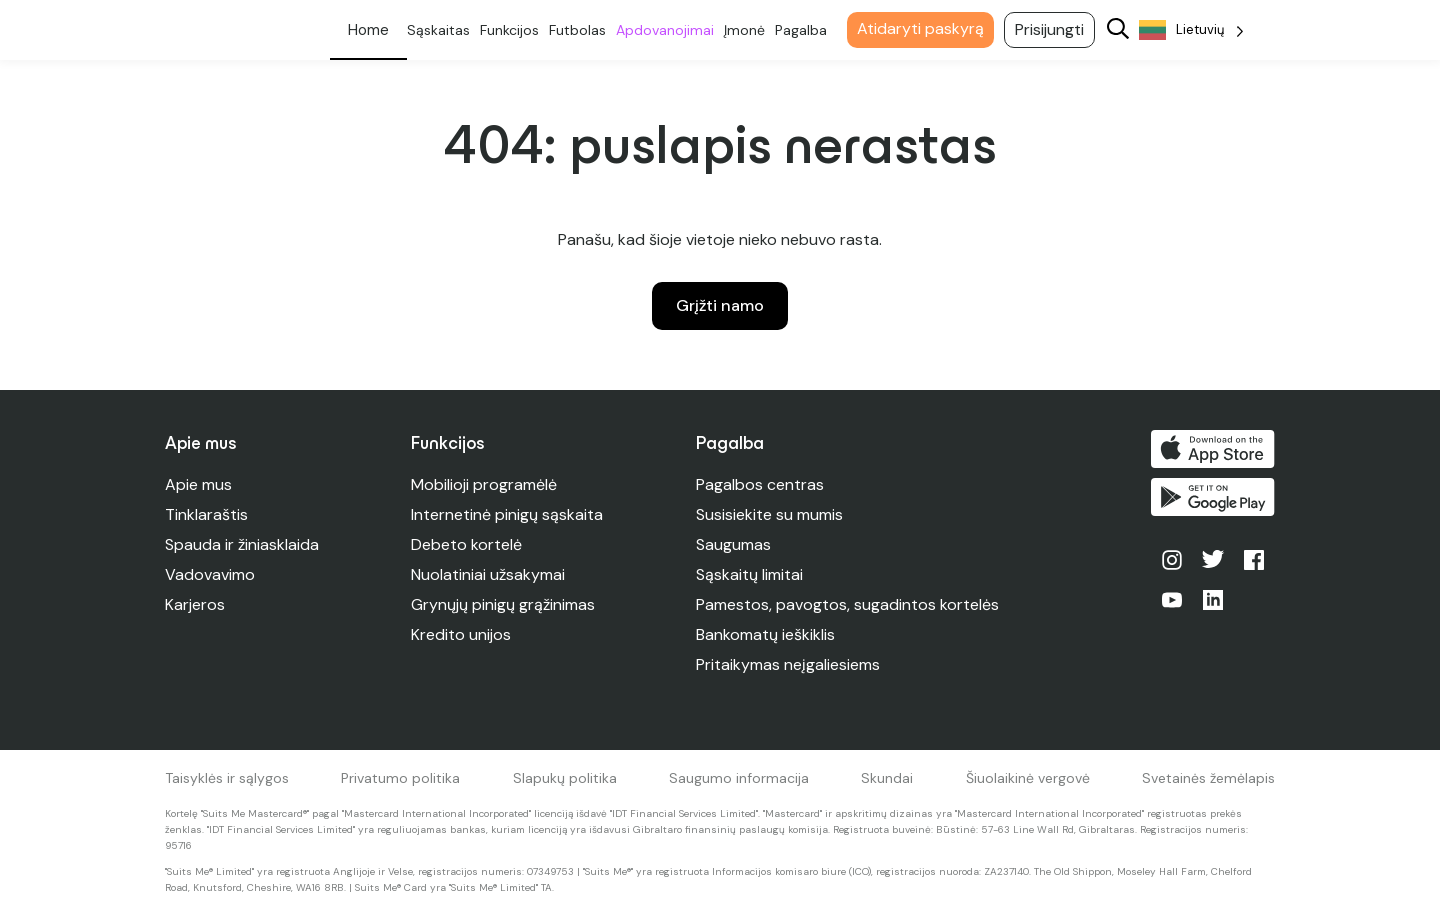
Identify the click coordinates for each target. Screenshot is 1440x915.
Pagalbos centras (760, 484)
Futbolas (577, 30)
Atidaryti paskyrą (920, 28)
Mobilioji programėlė (484, 484)
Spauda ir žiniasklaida (242, 544)
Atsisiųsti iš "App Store (1213, 449)
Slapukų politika (565, 778)
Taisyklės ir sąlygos (227, 778)
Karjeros (195, 604)
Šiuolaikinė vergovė (1028, 778)
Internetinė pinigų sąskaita (507, 514)
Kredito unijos (461, 634)
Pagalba (801, 30)
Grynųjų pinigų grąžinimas (503, 604)
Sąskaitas (438, 30)
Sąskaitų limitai (749, 574)
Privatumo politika (400, 778)
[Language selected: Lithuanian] (1191, 30)
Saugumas (733, 544)
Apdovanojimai (665, 30)
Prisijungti (1049, 29)
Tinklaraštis (206, 514)
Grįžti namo (720, 305)
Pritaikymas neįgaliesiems (788, 664)
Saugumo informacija (739, 778)
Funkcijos (509, 30)
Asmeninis (368, 30)
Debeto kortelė (466, 544)
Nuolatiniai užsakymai (488, 574)
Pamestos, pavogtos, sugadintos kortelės (847, 604)
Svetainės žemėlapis (1208, 778)
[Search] (1118, 30)
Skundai (887, 778)
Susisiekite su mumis (769, 514)
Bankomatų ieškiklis (765, 634)
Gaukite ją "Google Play (1213, 497)
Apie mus (198, 484)
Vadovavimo (210, 574)
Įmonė (744, 30)
